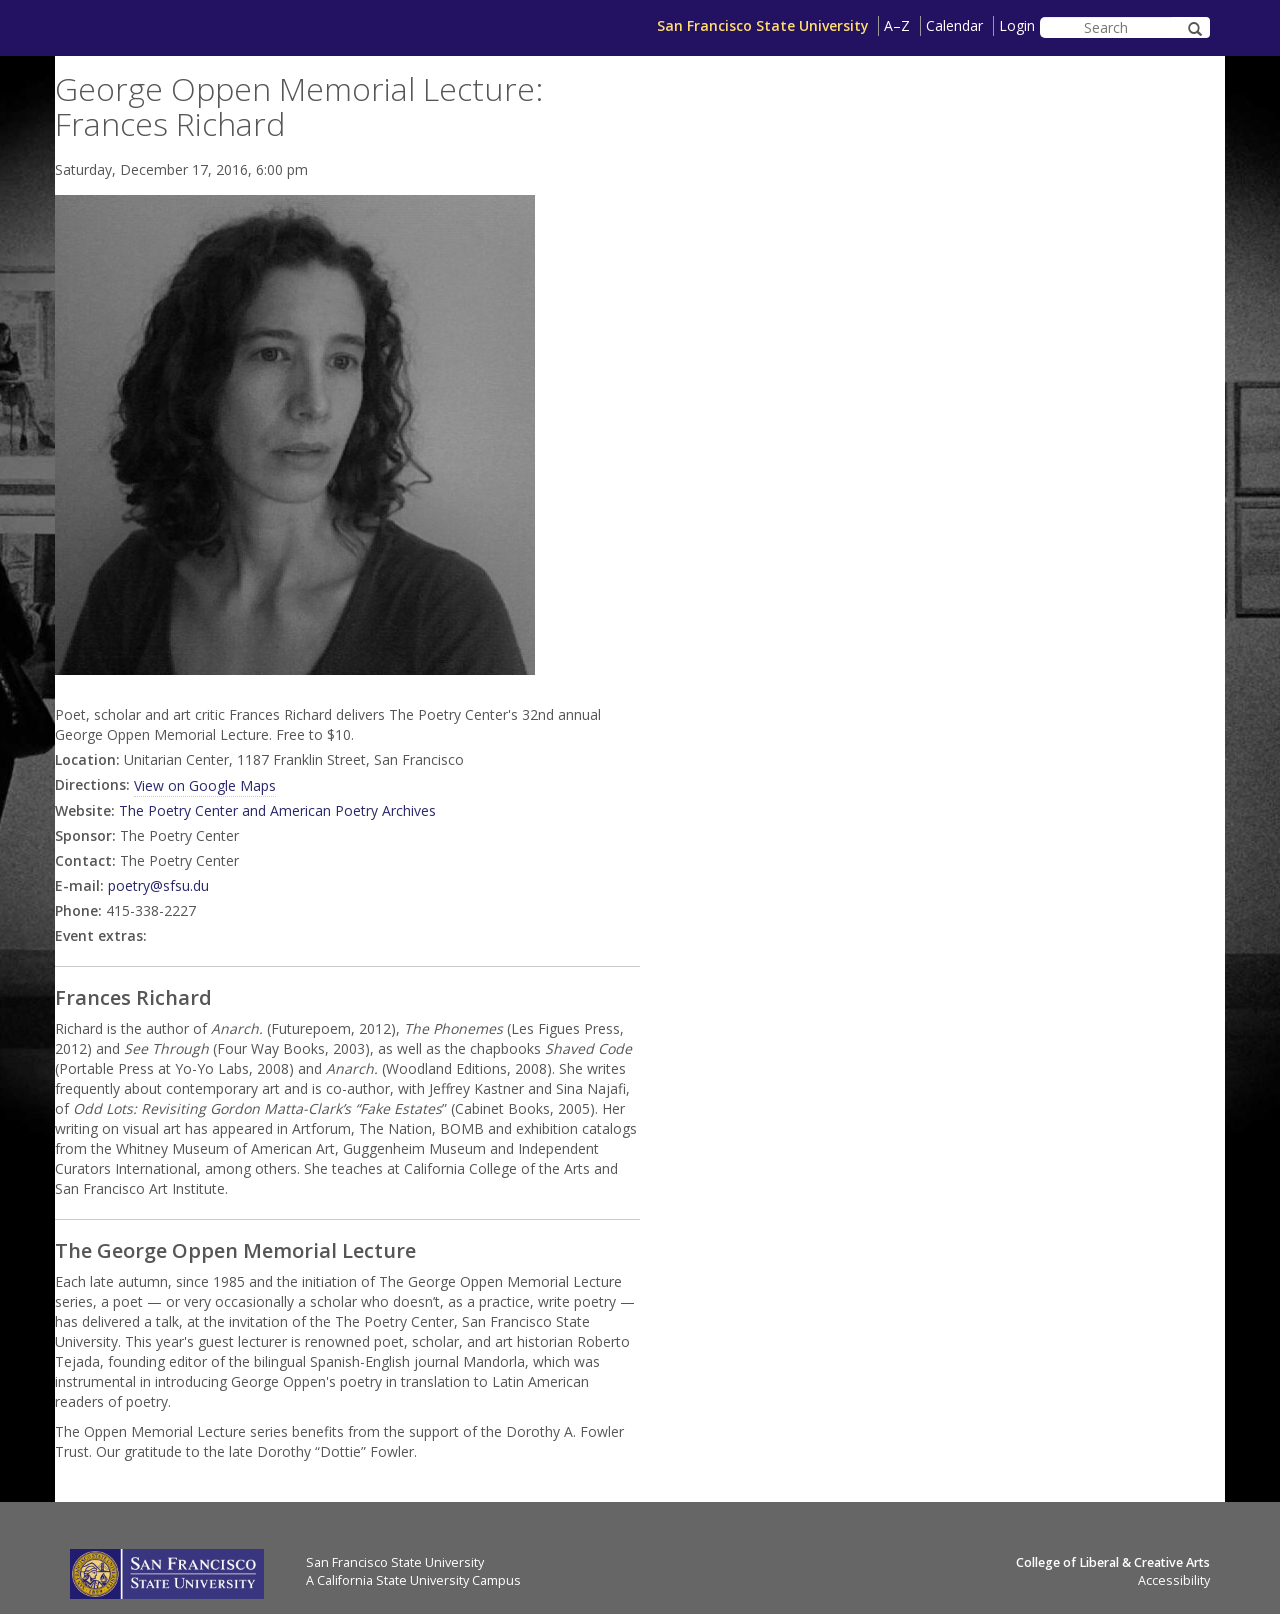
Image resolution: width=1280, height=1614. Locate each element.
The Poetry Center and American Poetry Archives (277, 810)
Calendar (954, 25)
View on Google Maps (205, 785)
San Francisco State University (763, 25)
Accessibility (1174, 1580)
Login (1017, 25)
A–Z (897, 25)
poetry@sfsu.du (158, 885)
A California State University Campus (413, 1580)
